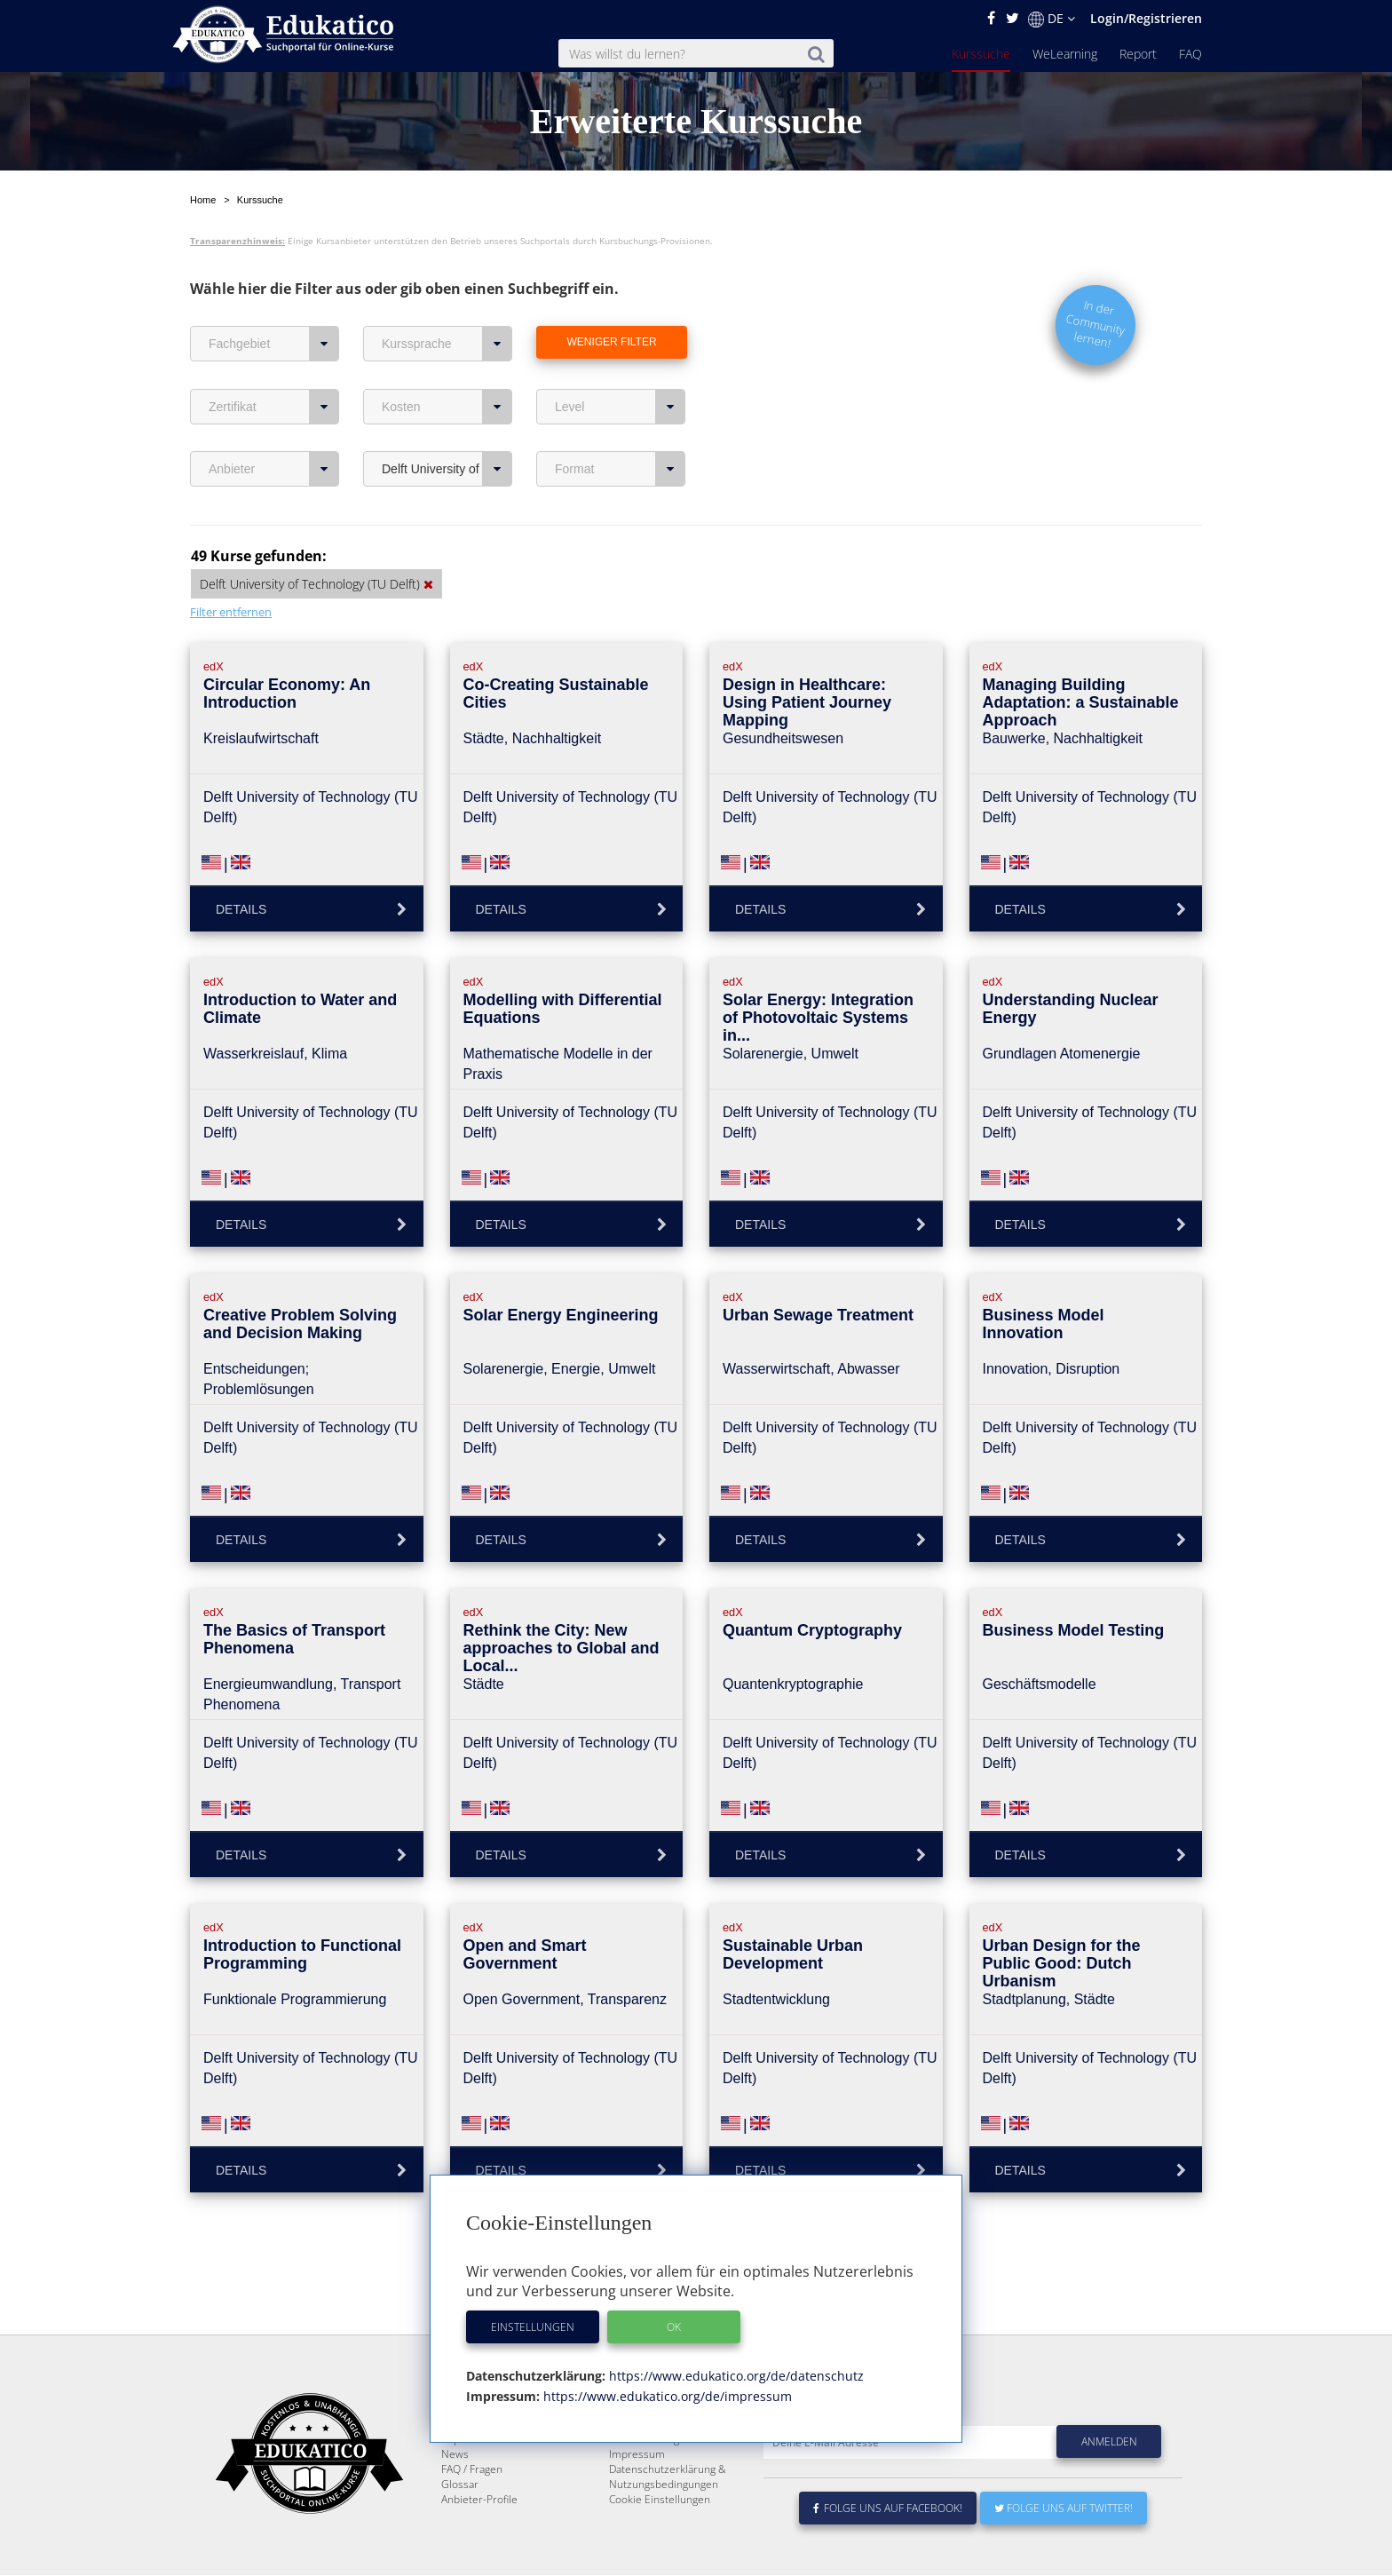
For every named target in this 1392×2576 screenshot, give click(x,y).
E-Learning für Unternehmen (679, 2466)
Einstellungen (532, 2326)
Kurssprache (447, 343)
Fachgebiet (274, 343)
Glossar (459, 2526)
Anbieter (274, 469)
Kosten (447, 406)
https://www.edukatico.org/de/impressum (666, 2396)
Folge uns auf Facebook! (887, 2550)
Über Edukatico (646, 2451)
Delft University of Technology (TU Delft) (447, 469)
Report (1138, 53)
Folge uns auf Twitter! (1063, 2550)
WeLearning (1064, 53)
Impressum (637, 2496)
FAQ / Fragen (471, 2511)
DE (1051, 19)
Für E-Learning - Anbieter (669, 2481)
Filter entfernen (231, 612)
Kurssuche (981, 53)
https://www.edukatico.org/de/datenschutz (734, 2375)
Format (620, 469)
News (455, 2496)
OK (674, 2326)
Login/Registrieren (1146, 18)
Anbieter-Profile (479, 2541)
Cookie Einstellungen (659, 2541)
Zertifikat (274, 406)
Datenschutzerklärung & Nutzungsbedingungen (667, 2519)
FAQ (1190, 53)
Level (620, 406)
